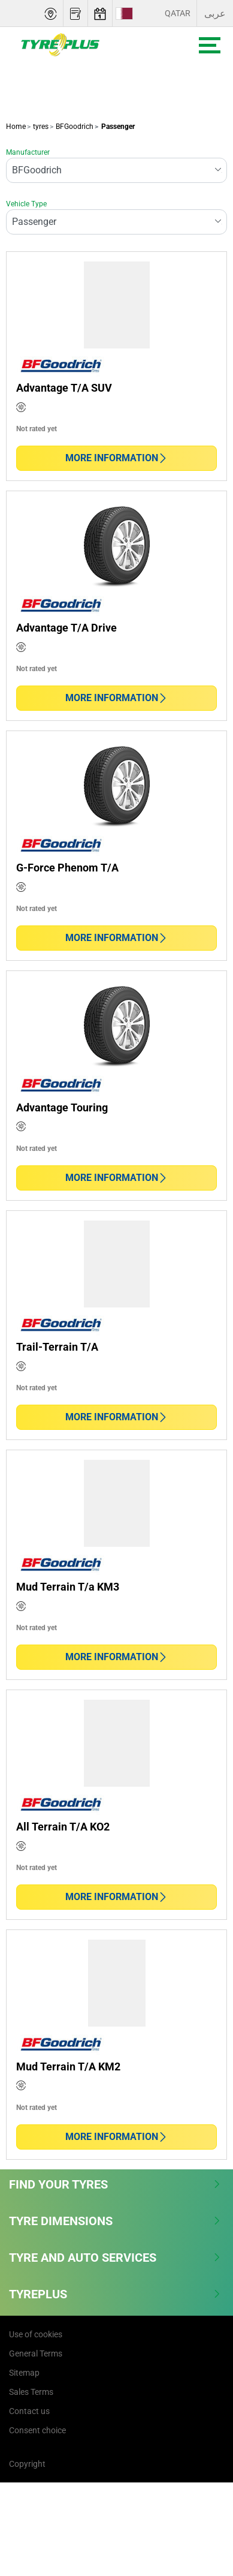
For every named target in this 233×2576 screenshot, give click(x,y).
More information (116, 458)
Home (16, 126)
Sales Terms (31, 2392)
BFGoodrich (73, 126)
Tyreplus (115, 2294)
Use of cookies (35, 2334)
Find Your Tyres (115, 2184)
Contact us (29, 2411)
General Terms (35, 2353)
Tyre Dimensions (115, 2221)
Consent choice (37, 2430)
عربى (215, 13)
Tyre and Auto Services (115, 2258)
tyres (40, 126)
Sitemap (24, 2372)
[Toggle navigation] (209, 45)
